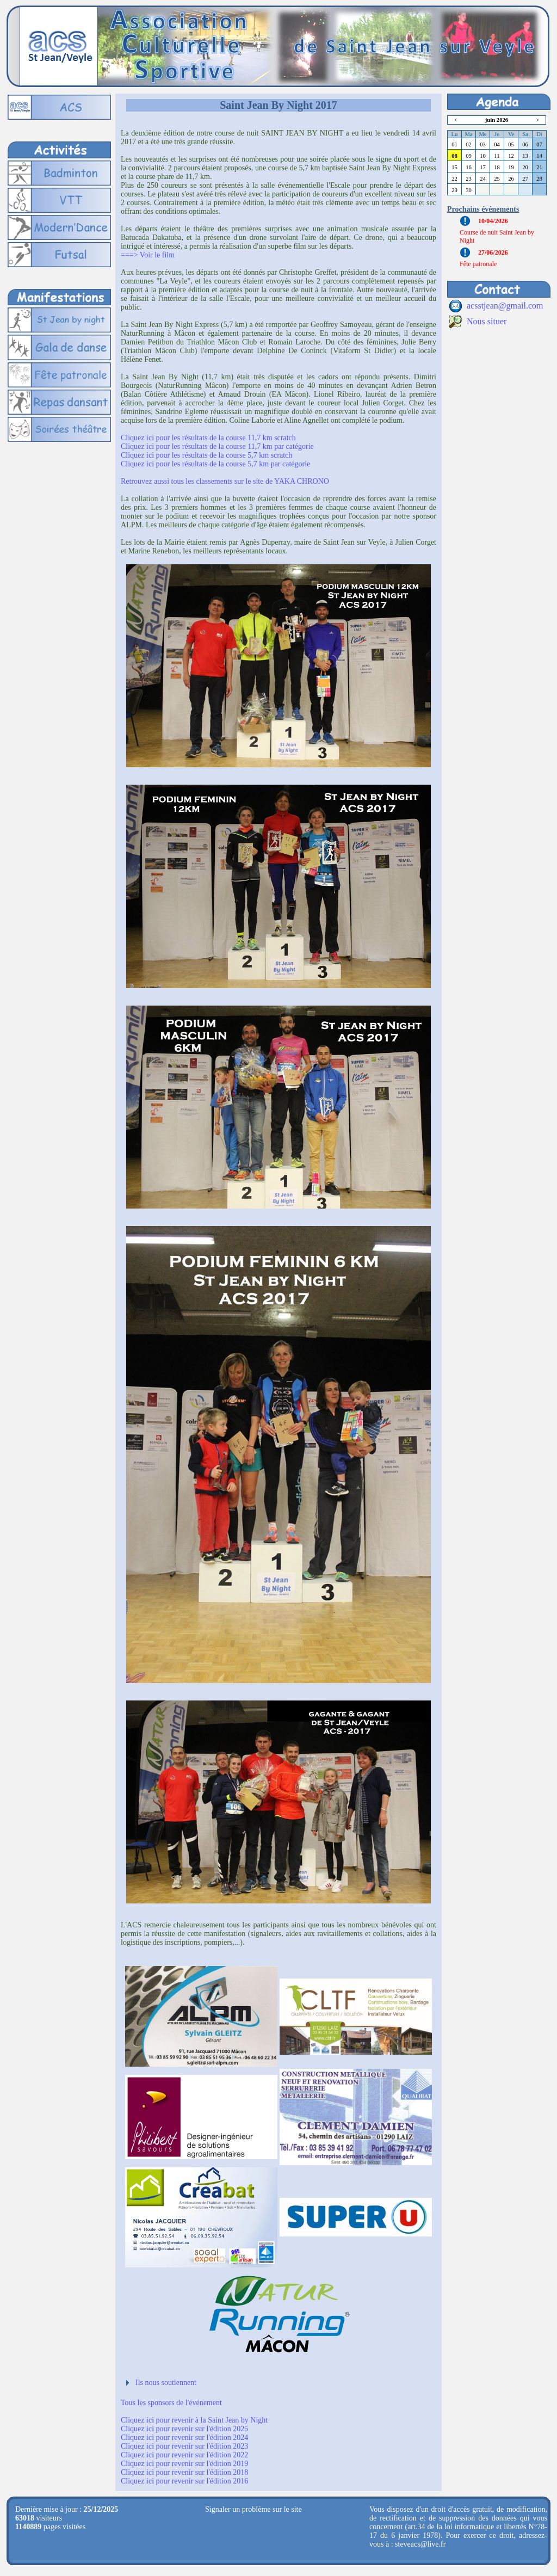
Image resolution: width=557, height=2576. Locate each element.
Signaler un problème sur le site (253, 2509)
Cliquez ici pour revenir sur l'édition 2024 (184, 2437)
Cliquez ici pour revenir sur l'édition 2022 (184, 2455)
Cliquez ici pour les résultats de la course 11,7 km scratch (208, 438)
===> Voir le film (148, 255)
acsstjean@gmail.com (505, 305)
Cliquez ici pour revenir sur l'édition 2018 (184, 2472)
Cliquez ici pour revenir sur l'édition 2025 (184, 2429)
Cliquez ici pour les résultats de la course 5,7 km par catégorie (215, 464)
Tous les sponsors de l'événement (171, 2403)
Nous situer (486, 321)
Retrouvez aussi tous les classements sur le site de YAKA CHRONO (225, 481)
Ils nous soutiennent (165, 2382)
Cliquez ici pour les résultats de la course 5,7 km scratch (206, 455)
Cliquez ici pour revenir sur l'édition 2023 (184, 2446)
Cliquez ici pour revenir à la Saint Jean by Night (194, 2420)
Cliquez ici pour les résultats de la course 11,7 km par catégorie (217, 446)
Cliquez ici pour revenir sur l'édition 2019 (184, 2464)
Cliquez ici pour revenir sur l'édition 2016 (184, 2481)
